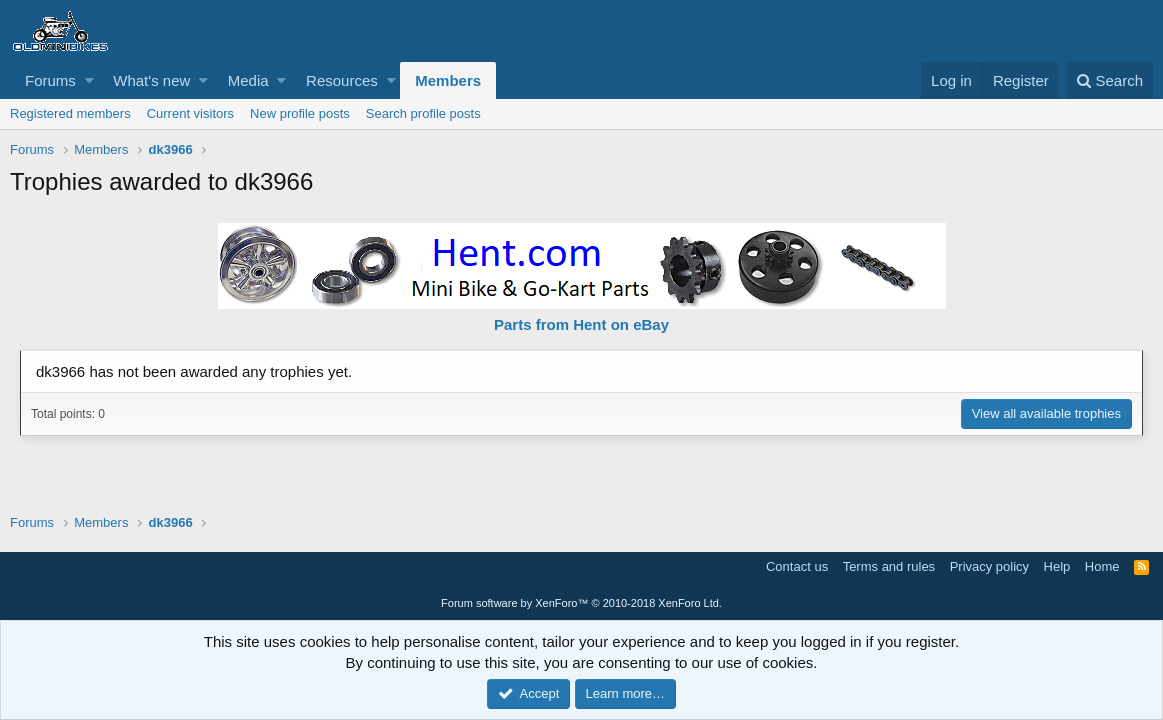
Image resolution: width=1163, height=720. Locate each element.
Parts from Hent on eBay (581, 324)
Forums (50, 80)
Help (1057, 566)
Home (1102, 566)
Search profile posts (423, 113)
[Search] (1109, 80)
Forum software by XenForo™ (581, 603)
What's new (151, 80)
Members (448, 80)
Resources (342, 80)
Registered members (70, 113)
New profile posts (300, 113)
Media (248, 80)
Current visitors (190, 113)
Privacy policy (989, 566)
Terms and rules (889, 566)
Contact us (797, 566)
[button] (89, 80)
